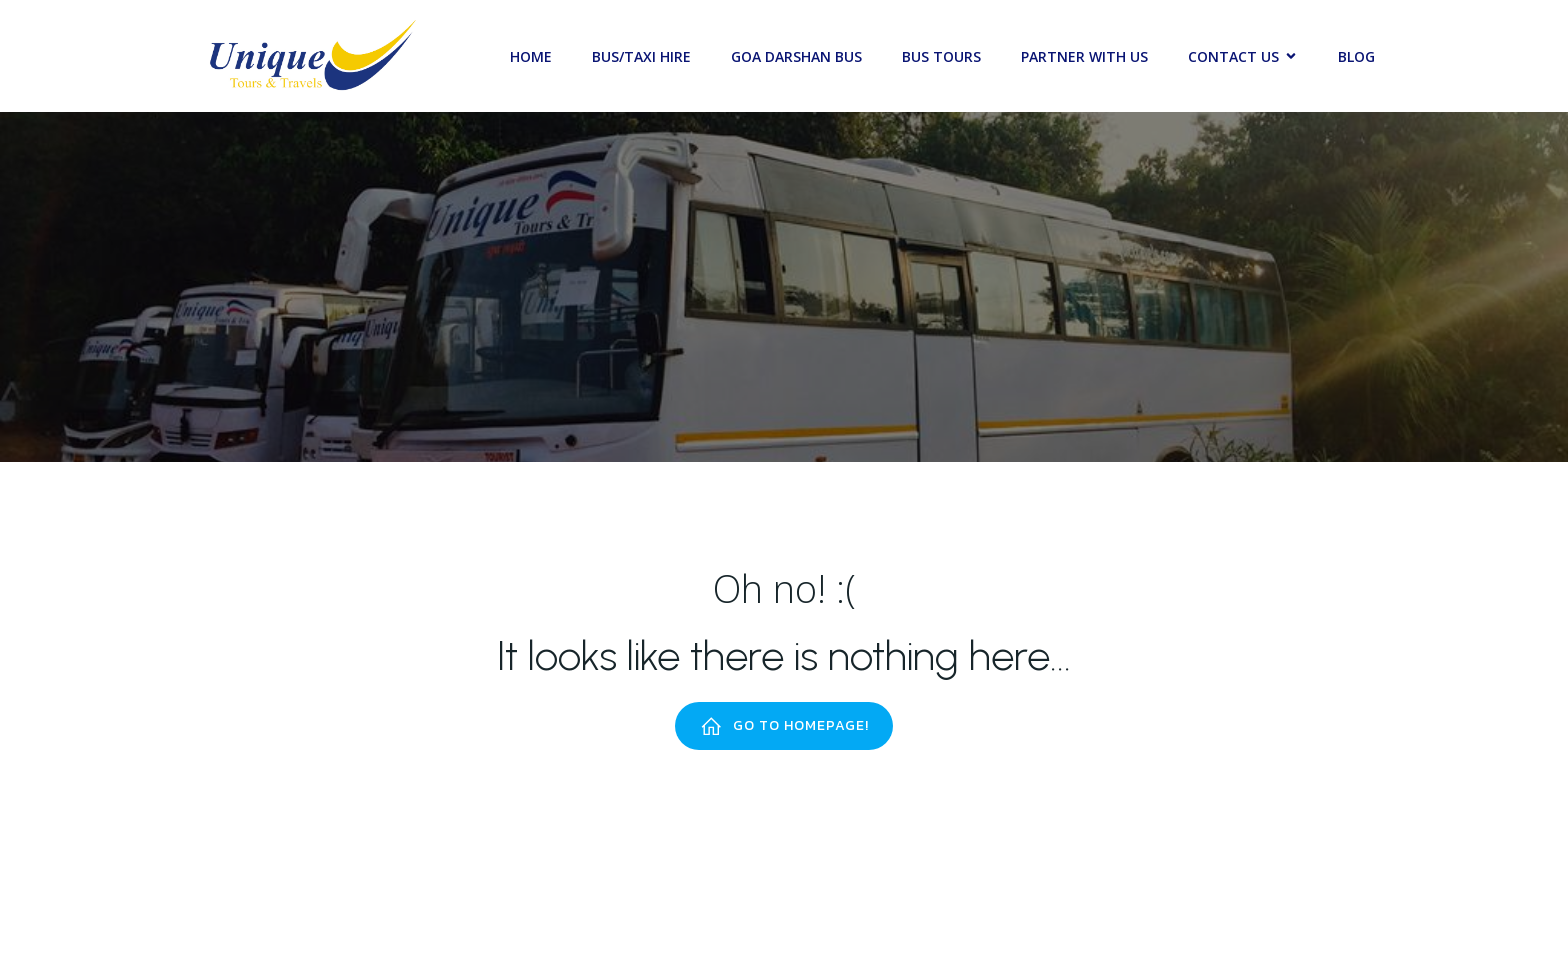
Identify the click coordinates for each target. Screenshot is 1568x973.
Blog (1356, 56)
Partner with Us (1084, 56)
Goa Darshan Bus (796, 56)
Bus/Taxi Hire (641, 56)
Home (531, 56)
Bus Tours (941, 56)
